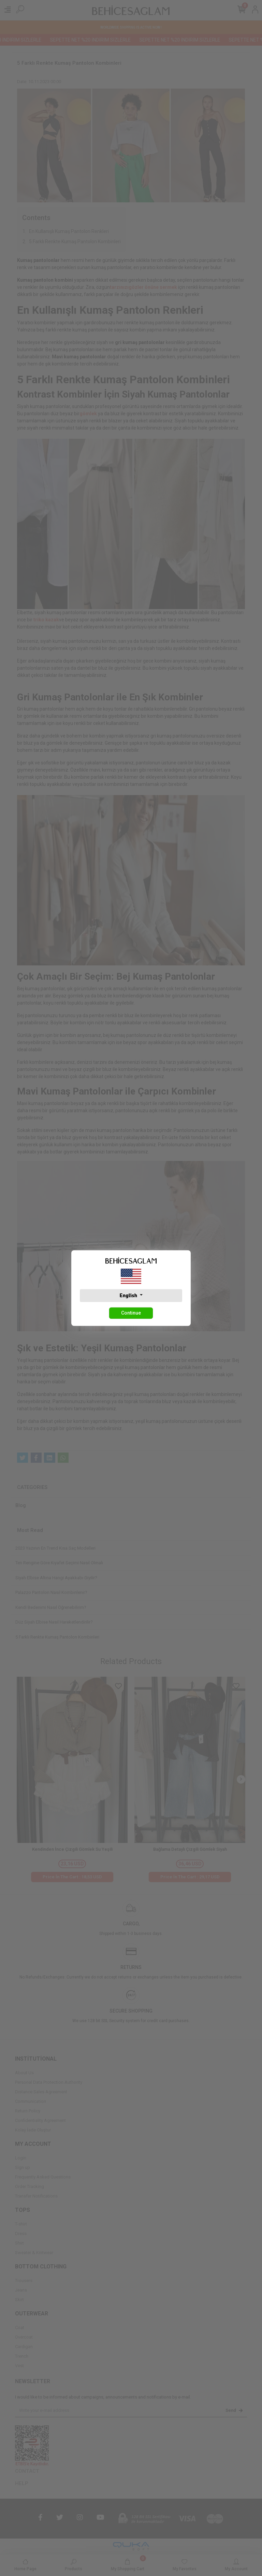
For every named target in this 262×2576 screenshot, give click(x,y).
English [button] (128, 1295)
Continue (131, 1313)
